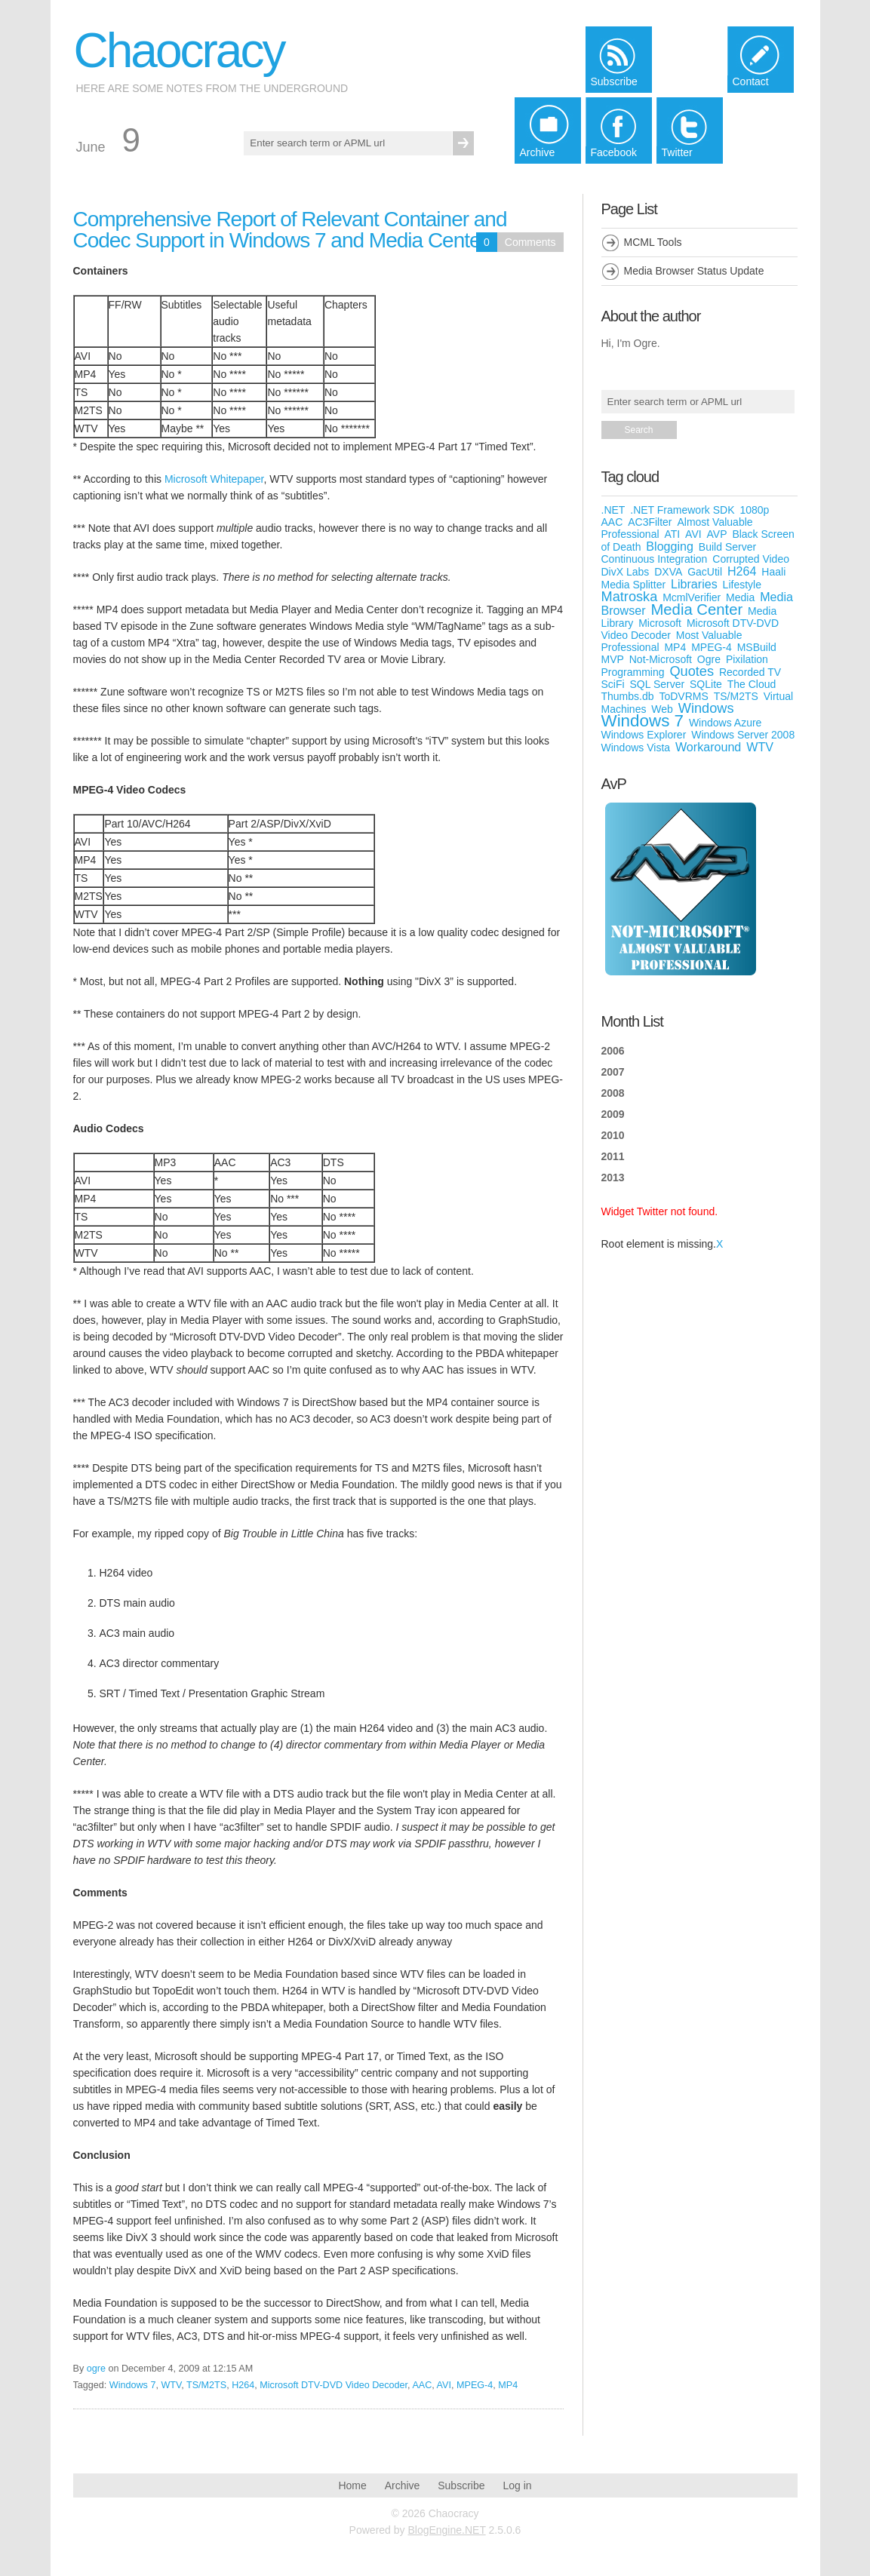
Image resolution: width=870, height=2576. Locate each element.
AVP (717, 534)
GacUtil (704, 572)
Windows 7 (132, 2385)
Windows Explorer (644, 735)
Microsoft (659, 623)
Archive (402, 2485)
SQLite (706, 684)
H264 (243, 2385)
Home (352, 2485)
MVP (612, 659)
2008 (613, 1093)
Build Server (727, 547)
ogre (96, 2368)
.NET (613, 510)
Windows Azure (725, 723)
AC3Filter (650, 522)
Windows (706, 708)
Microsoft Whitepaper (214, 479)
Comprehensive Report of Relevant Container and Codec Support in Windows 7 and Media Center (290, 229)
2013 (613, 1177)
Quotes (691, 671)
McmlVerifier (691, 597)
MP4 (508, 2385)
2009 (613, 1114)
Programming (633, 672)
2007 (613, 1072)
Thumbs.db (627, 696)
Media (740, 597)
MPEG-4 (475, 2385)
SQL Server (657, 684)
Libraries (694, 584)
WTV (171, 2385)
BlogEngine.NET (446, 2530)
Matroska (629, 596)
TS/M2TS (206, 2385)
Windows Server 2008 (743, 735)
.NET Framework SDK (682, 510)
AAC (422, 2385)
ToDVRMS (683, 696)
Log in (517, 2485)
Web (662, 709)
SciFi (613, 684)
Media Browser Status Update (694, 271)
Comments (530, 242)
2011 (613, 1156)
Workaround (708, 747)
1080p (754, 510)
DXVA (668, 572)
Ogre (709, 659)
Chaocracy (179, 50)
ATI (672, 534)
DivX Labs (625, 572)
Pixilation (747, 659)
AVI (444, 2385)
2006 (613, 1051)
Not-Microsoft (660, 659)
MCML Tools (653, 242)
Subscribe (461, 2485)
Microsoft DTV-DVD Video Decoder (333, 2385)
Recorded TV (750, 672)
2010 (613, 1135)
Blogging (669, 546)
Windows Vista (636, 747)
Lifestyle (742, 585)
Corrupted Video (750, 559)
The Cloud (751, 684)
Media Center (696, 609)
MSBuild (756, 647)
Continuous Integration (654, 559)
